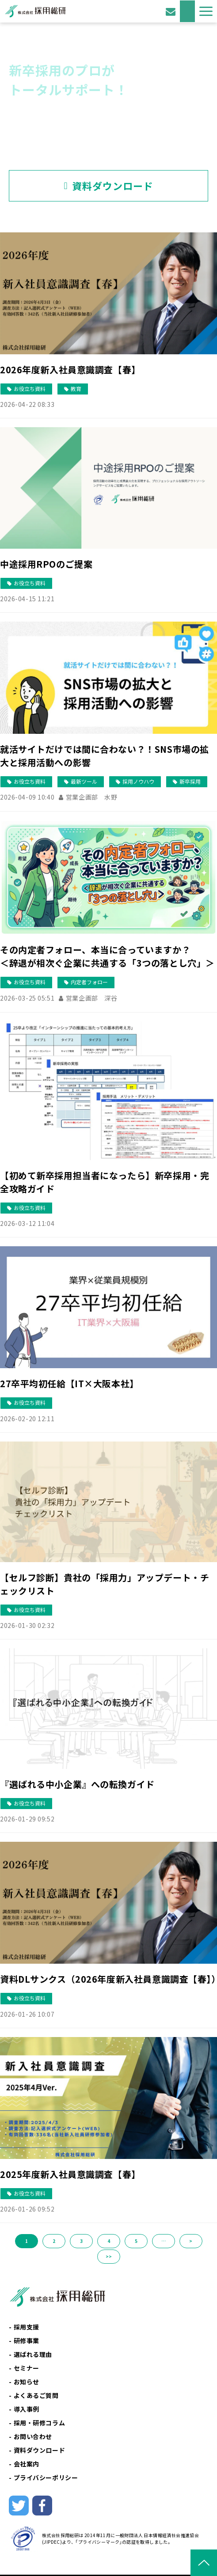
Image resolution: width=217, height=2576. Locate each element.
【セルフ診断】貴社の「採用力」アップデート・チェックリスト (104, 1584)
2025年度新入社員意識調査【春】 (70, 2174)
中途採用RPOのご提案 (46, 564)
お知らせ (26, 2381)
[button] (206, 11)
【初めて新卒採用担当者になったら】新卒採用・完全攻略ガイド (104, 1182)
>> (109, 2256)
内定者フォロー (89, 982)
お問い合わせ (172, 11)
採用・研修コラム (39, 2422)
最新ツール (84, 781)
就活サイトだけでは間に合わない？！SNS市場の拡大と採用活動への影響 (104, 756)
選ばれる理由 (33, 2354)
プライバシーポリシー (46, 2477)
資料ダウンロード (187, 11)
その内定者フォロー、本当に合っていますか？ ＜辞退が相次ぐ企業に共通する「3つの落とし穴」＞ (108, 956)
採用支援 (26, 2326)
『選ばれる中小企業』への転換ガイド (77, 1784)
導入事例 (26, 2409)
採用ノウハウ (138, 781)
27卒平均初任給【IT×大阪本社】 (69, 1383)
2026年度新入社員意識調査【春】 (70, 369)
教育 (76, 388)
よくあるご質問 (36, 2395)
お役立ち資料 (30, 388)
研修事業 (26, 2340)
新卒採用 (190, 781)
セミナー (26, 2368)
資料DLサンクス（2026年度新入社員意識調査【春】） (108, 1979)
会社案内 (26, 2463)
